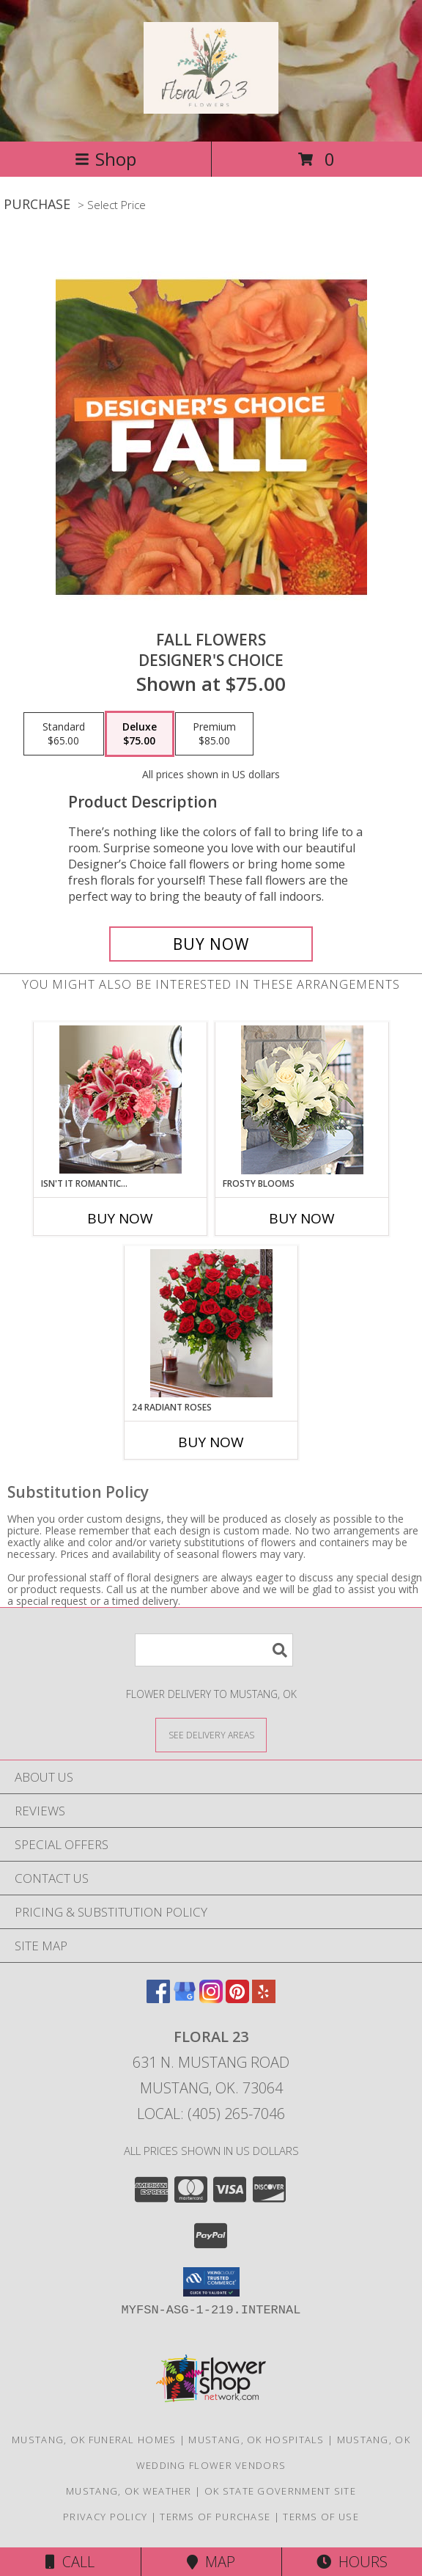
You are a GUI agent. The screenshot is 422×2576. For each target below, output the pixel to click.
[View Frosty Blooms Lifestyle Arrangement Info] (302, 1099)
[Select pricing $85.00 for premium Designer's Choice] (214, 734)
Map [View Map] (211, 2562)
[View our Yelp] (263, 1998)
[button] (211, 2282)
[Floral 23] (211, 106)
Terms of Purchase (215, 2516)
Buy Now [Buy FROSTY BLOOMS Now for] (302, 1218)
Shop (105, 159)
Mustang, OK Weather (129, 2491)
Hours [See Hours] (352, 2562)
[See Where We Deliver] (211, 1734)
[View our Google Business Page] (184, 1998)
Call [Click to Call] (70, 2562)
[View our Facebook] (158, 1998)
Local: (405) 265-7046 (211, 2113)
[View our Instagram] (211, 1998)
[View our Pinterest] (237, 1998)
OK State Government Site (280, 2491)
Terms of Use (321, 2516)
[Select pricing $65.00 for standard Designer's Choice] (63, 734)
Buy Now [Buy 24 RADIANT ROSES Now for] (211, 1442)
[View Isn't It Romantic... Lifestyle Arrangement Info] (120, 1099)
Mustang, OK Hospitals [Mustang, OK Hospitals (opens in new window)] (256, 2439)
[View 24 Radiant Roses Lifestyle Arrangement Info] (211, 1323)
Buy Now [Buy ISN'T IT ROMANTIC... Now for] (120, 1218)
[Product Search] (214, 1649)
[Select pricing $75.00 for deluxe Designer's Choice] (139, 734)
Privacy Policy (105, 2516)
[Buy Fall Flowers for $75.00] (211, 944)
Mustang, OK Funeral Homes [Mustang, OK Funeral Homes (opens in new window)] (94, 2439)
